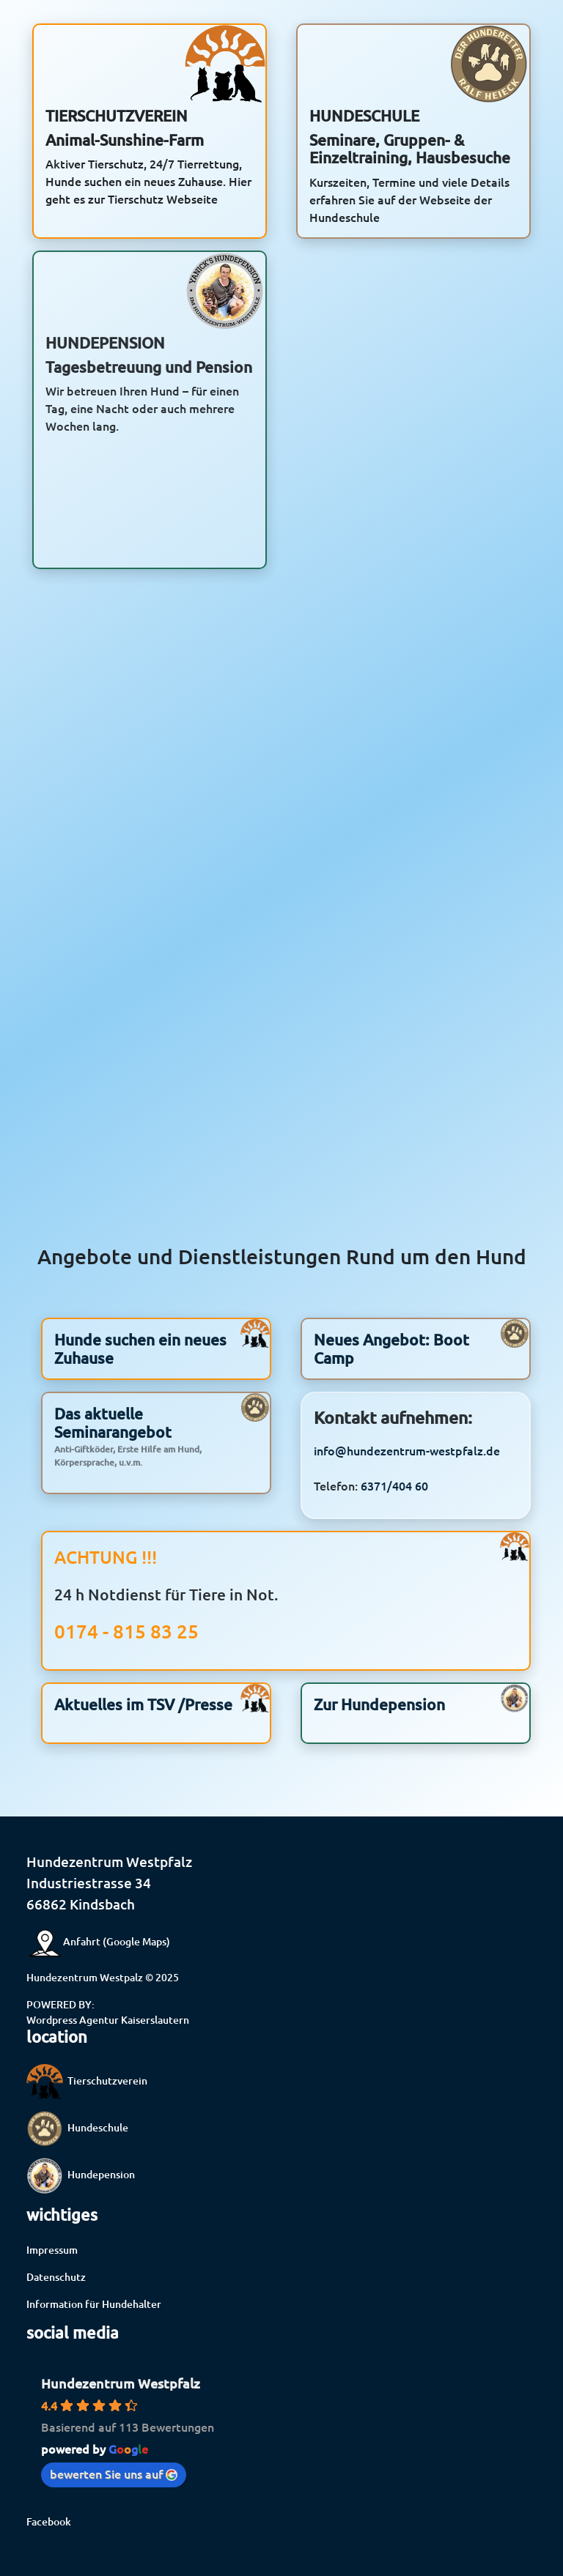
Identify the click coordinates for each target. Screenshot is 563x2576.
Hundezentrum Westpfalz (120, 2383)
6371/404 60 (394, 1521)
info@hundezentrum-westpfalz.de (407, 1486)
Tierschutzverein (86, 2080)
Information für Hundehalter (93, 2304)
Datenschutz (56, 2277)
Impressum (52, 2250)
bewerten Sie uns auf (113, 2473)
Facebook (48, 2521)
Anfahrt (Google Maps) (98, 1941)
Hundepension (80, 2174)
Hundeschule (77, 2127)
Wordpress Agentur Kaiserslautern (107, 2020)
